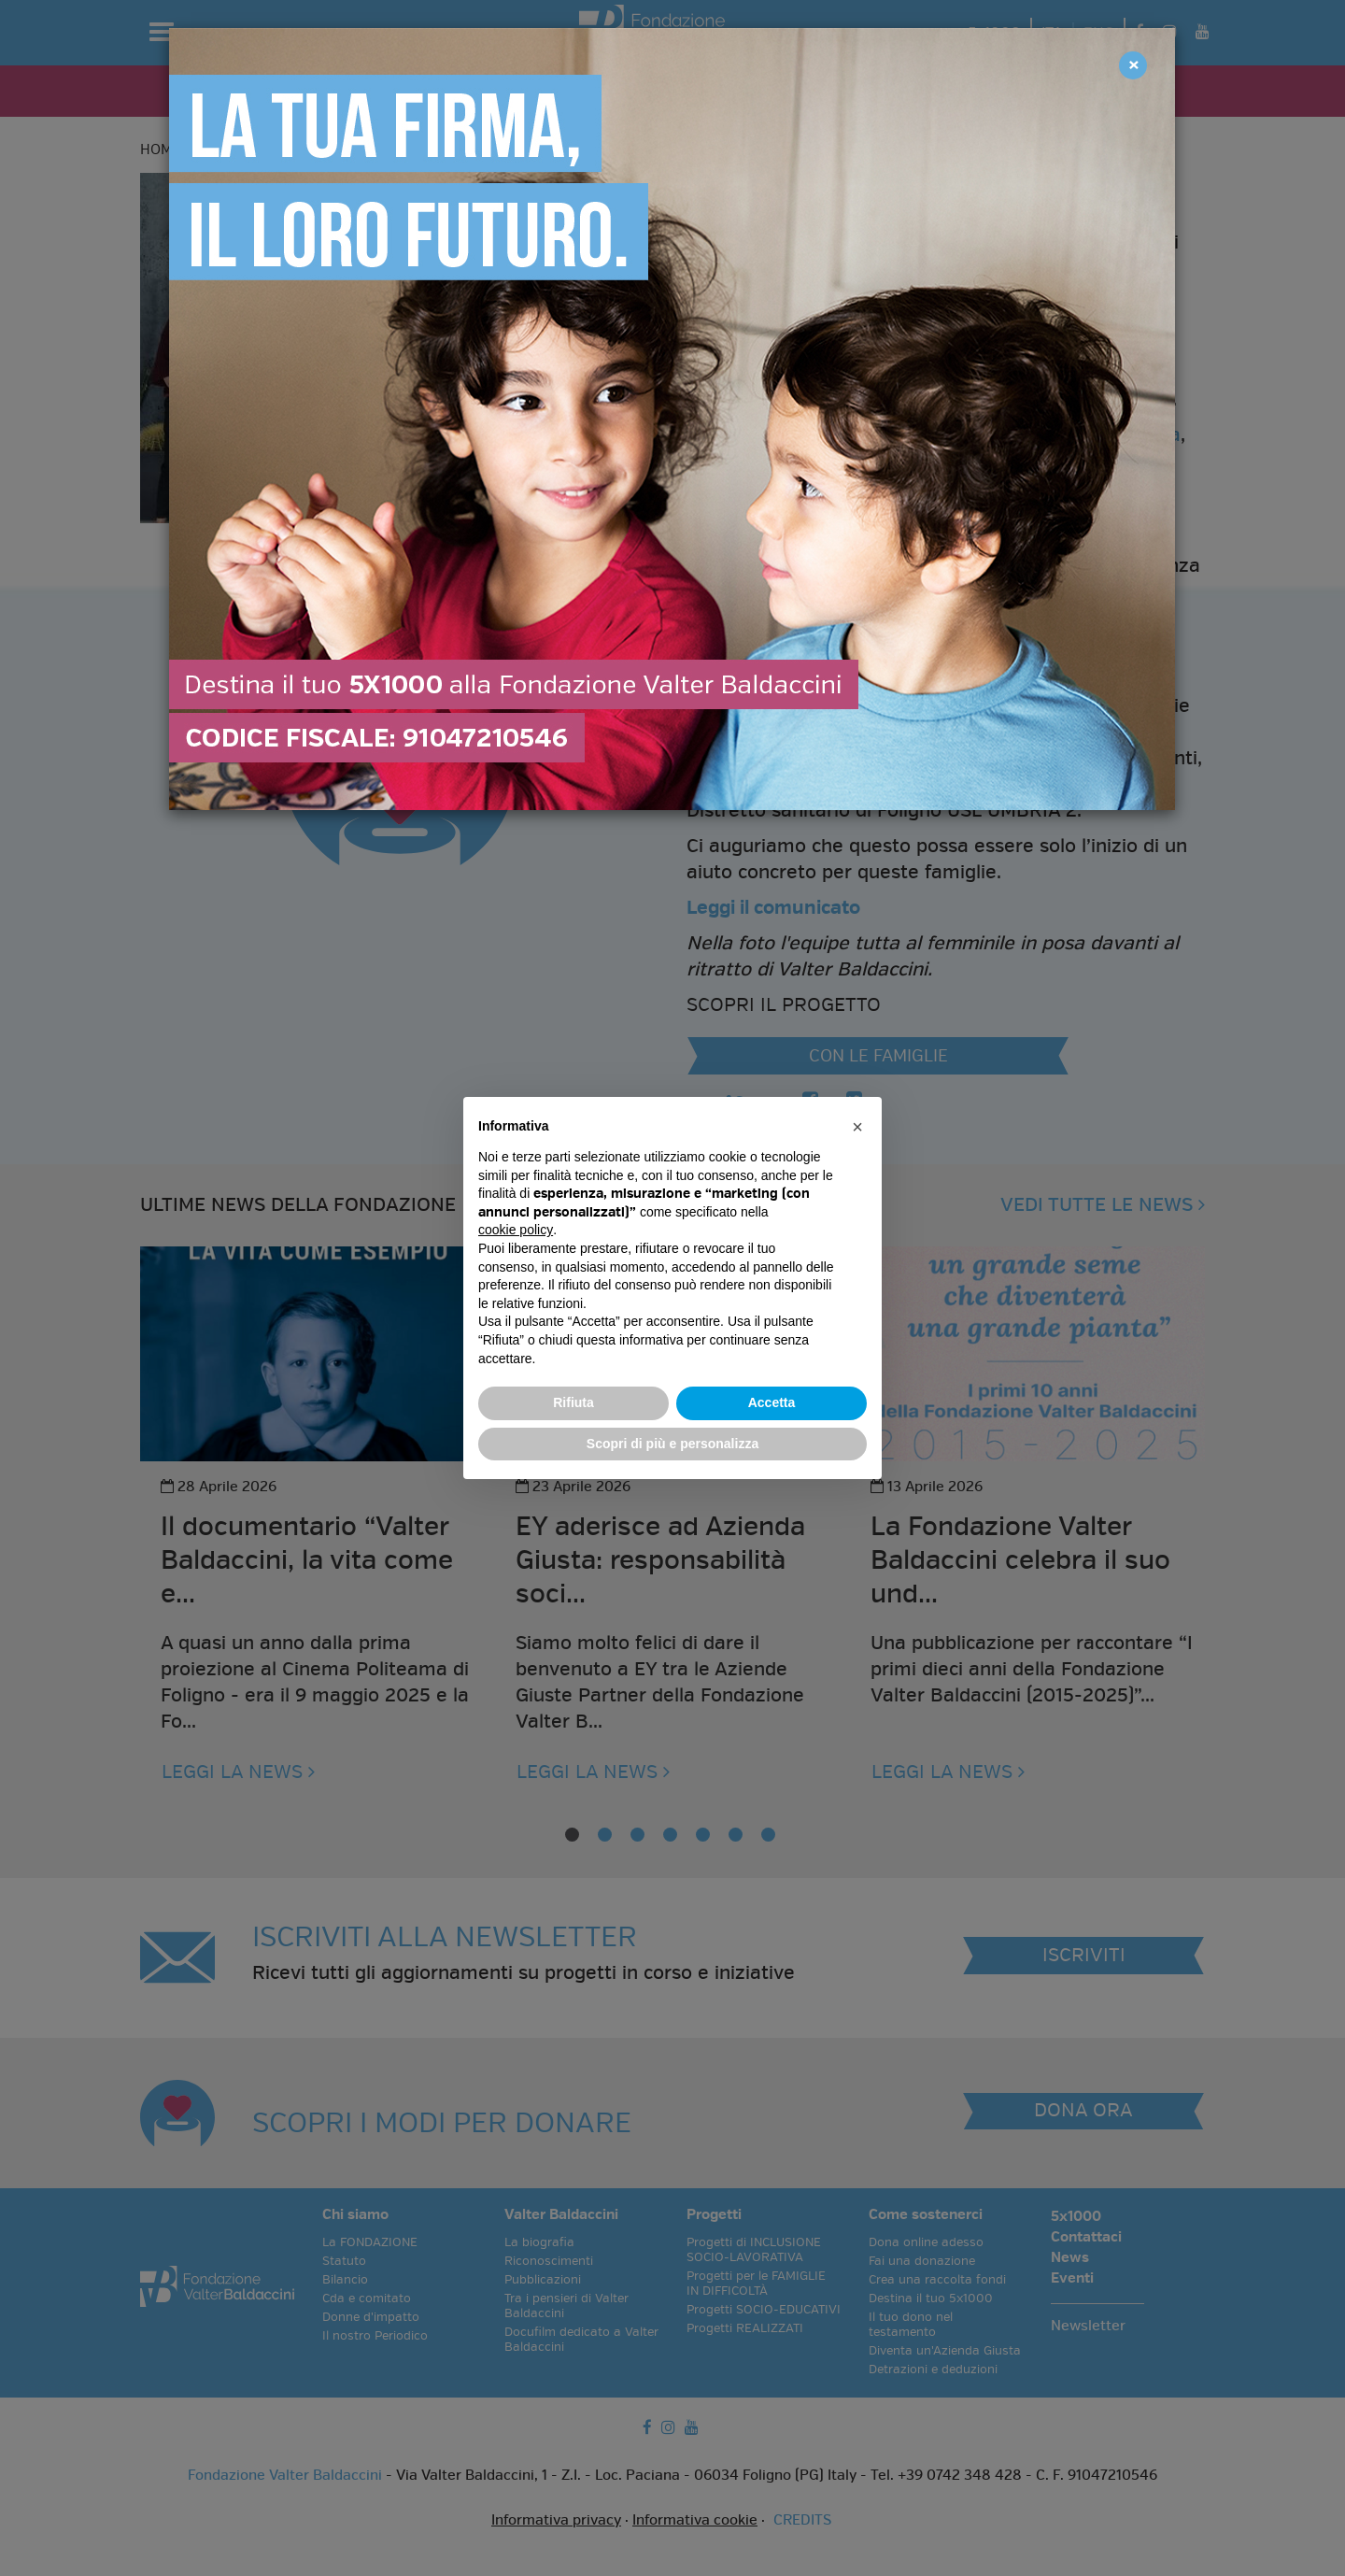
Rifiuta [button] (573, 1402)
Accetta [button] (772, 1402)
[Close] (1133, 65)
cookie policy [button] (515, 1229)
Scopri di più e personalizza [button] (672, 1443)
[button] (857, 1127)
